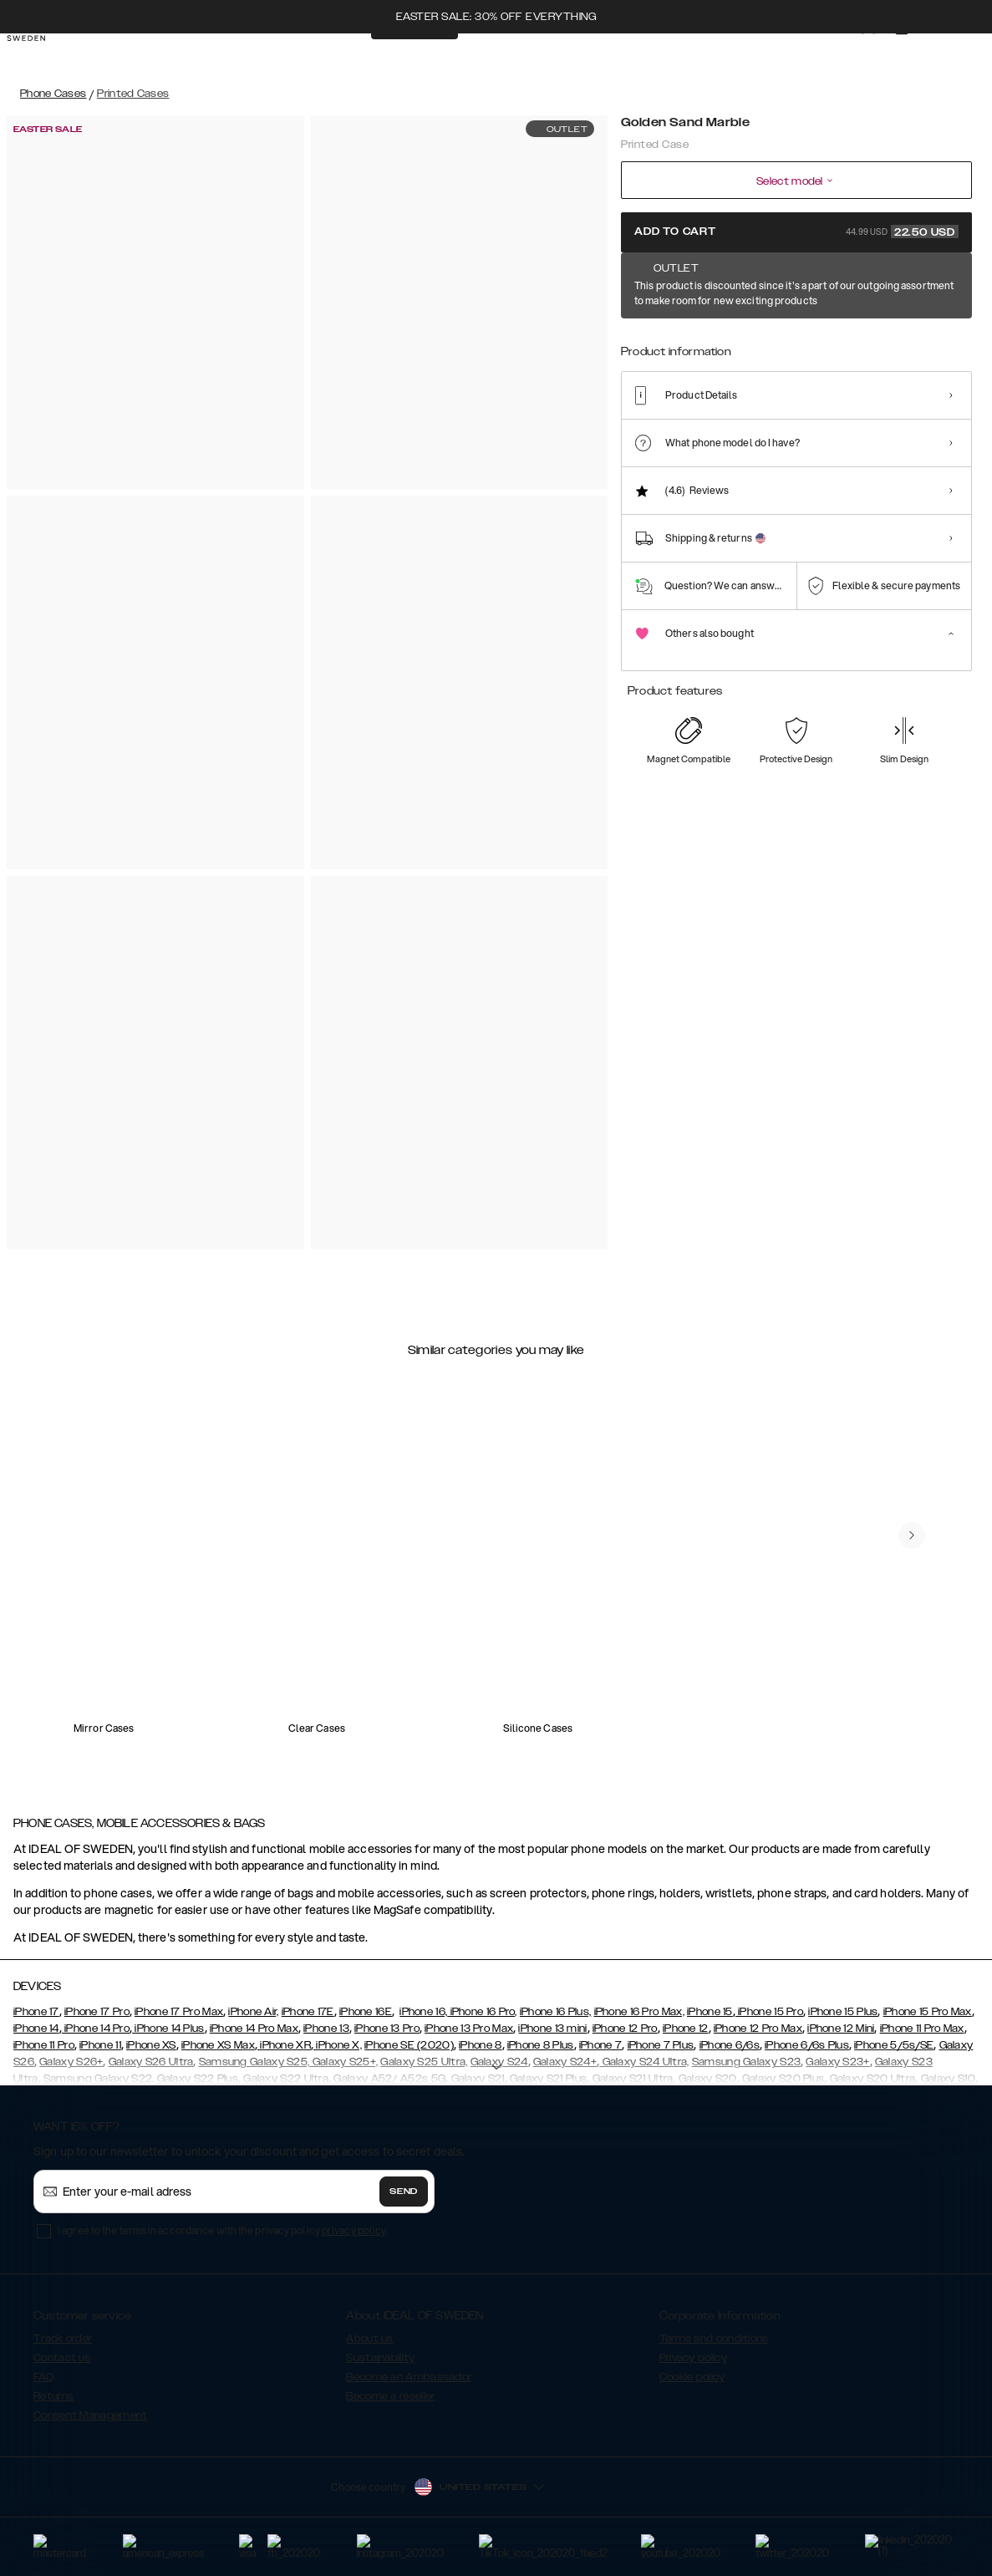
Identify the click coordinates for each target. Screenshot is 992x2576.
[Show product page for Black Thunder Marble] (746, 340)
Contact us (62, 2358)
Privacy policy (693, 2358)
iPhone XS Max (218, 2045)
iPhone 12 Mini (840, 2028)
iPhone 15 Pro (769, 2012)
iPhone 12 (686, 2028)
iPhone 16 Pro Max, (639, 2012)
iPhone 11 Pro (43, 2045)
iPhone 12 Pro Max (758, 2028)
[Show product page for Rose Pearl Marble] (952, 340)
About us (369, 2338)
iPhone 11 (100, 2045)
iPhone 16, (423, 2012)
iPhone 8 (480, 2045)
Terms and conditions (714, 2338)
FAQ (43, 2377)
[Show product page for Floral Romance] (849, 340)
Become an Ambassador (408, 2377)
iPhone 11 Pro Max (922, 2028)
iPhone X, (337, 2045)
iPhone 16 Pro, (482, 2012)
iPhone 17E (308, 2012)
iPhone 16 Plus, (556, 2012)
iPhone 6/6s (729, 2045)
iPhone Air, (253, 2012)
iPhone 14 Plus (168, 2028)
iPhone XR (284, 2045)
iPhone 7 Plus (661, 2045)
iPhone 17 (36, 2012)
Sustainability (380, 2358)
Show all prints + (931, 287)
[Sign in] (851, 57)
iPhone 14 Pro (96, 2028)
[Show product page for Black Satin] (695, 340)
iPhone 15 (710, 2012)
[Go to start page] (39, 56)
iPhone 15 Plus (843, 2012)
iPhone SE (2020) (409, 2045)
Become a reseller (390, 2396)
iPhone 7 (600, 2045)
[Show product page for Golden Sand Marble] (643, 339)
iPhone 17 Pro (97, 2012)
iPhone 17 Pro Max (179, 2012)
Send (403, 2191)
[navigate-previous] (911, 1535)
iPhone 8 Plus (540, 2045)
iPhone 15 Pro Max (927, 2012)
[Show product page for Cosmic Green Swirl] (798, 340)
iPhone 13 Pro (387, 2028)
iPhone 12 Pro (625, 2028)
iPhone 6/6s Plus (807, 2045)
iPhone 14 (36, 2028)
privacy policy (354, 2230)
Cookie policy (692, 2377)
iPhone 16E (365, 2012)
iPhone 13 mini (552, 2028)
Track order (62, 2338)
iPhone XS (151, 2045)
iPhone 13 (326, 2028)
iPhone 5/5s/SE (893, 2045)
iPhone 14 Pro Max (254, 2028)
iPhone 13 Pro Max (469, 2028)
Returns (53, 2396)
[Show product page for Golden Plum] (900, 340)
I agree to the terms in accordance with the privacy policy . (223, 2230)
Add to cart (796, 231)
